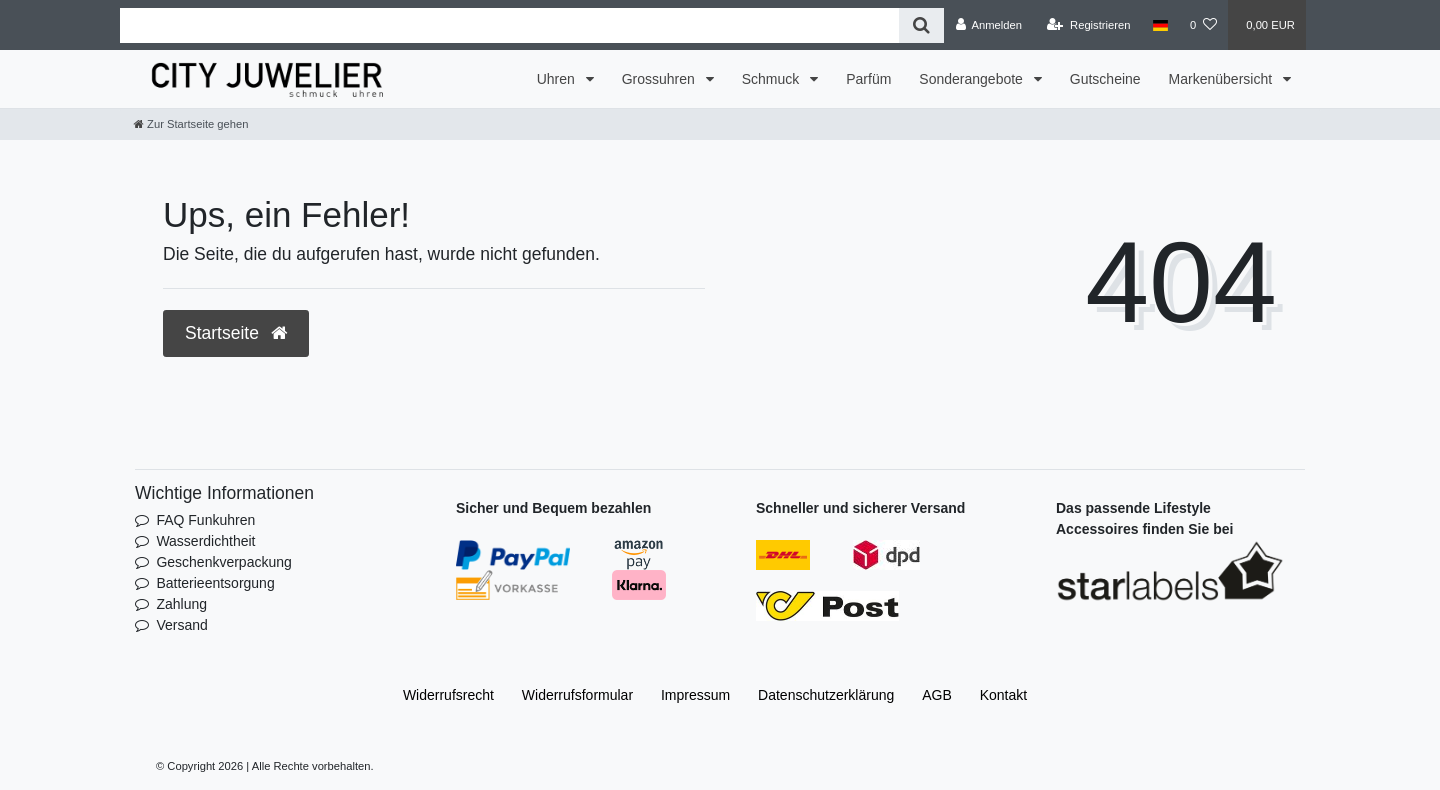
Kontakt (1003, 695)
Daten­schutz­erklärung (826, 695)
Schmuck (772, 79)
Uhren (558, 79)
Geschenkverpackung (223, 562)
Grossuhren (660, 79)
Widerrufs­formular (577, 695)
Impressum (695, 695)
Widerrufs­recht (448, 695)
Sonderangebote (972, 79)
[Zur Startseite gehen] (191, 124)
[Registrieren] (1088, 25)
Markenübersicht (1222, 79)
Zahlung (181, 604)
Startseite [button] (236, 333)
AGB (937, 695)
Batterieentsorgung (215, 583)
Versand (181, 625)
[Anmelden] (988, 25)
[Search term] (509, 25)
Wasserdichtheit (205, 541)
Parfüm (868, 79)
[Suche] (921, 25)
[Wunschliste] (1203, 25)
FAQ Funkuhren (205, 520)
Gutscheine (1105, 79)
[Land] (1160, 25)
